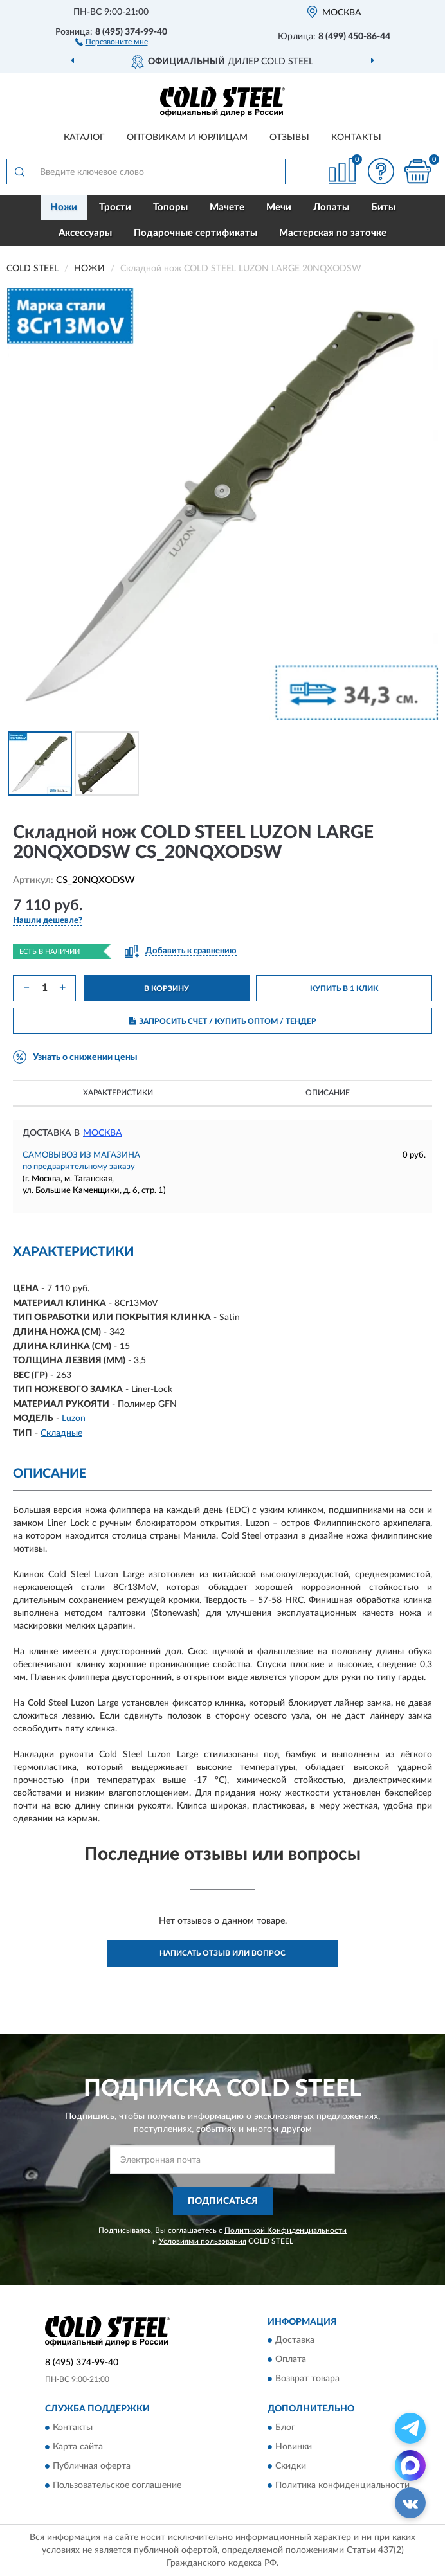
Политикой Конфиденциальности (285, 2230)
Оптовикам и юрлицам (187, 137)
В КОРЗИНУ (166, 988)
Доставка (294, 2340)
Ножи (63, 207)
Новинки (293, 2446)
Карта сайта (78, 2446)
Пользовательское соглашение (117, 2485)
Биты (383, 207)
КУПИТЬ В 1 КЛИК (344, 988)
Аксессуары (85, 233)
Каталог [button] (84, 137)
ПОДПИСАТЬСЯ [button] (223, 2201)
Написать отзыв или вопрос (222, 1953)
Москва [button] (102, 1133)
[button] (111, 41)
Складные (61, 1433)
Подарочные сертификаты (195, 233)
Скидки (290, 2466)
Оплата (290, 2360)
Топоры (170, 207)
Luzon (74, 1418)
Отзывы (289, 137)
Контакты (356, 137)
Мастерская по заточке (332, 233)
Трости (115, 207)
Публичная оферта (92, 2466)
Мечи (278, 207)
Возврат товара (307, 2379)
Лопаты (331, 207)
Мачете (227, 207)
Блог (285, 2427)
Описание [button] (327, 1092)
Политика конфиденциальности (342, 2485)
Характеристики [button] (118, 1092)
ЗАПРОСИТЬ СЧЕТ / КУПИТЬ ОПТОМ (222, 1021)
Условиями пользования (202, 2241)
